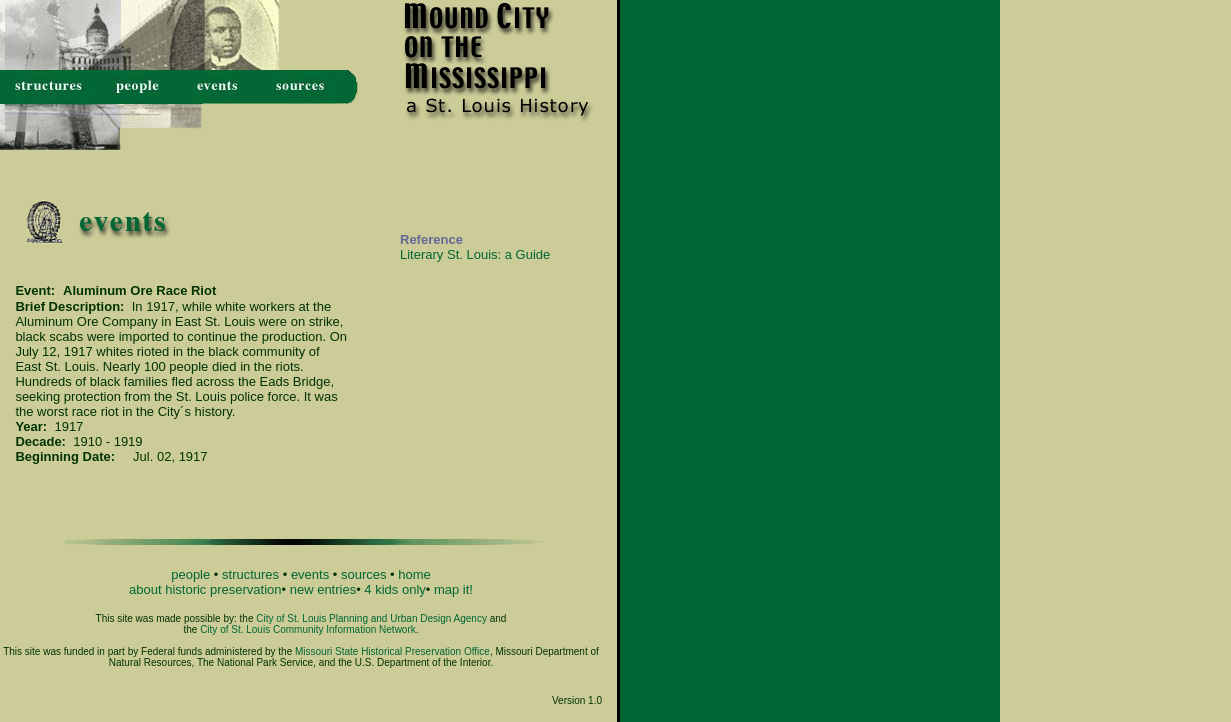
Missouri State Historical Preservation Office (392, 651)
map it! (453, 589)
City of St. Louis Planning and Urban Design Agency (371, 618)
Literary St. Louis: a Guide (475, 254)
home (414, 574)
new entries (323, 589)
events (310, 574)
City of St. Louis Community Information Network (308, 629)
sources (364, 574)
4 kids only (394, 589)
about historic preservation (205, 589)
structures (250, 574)
